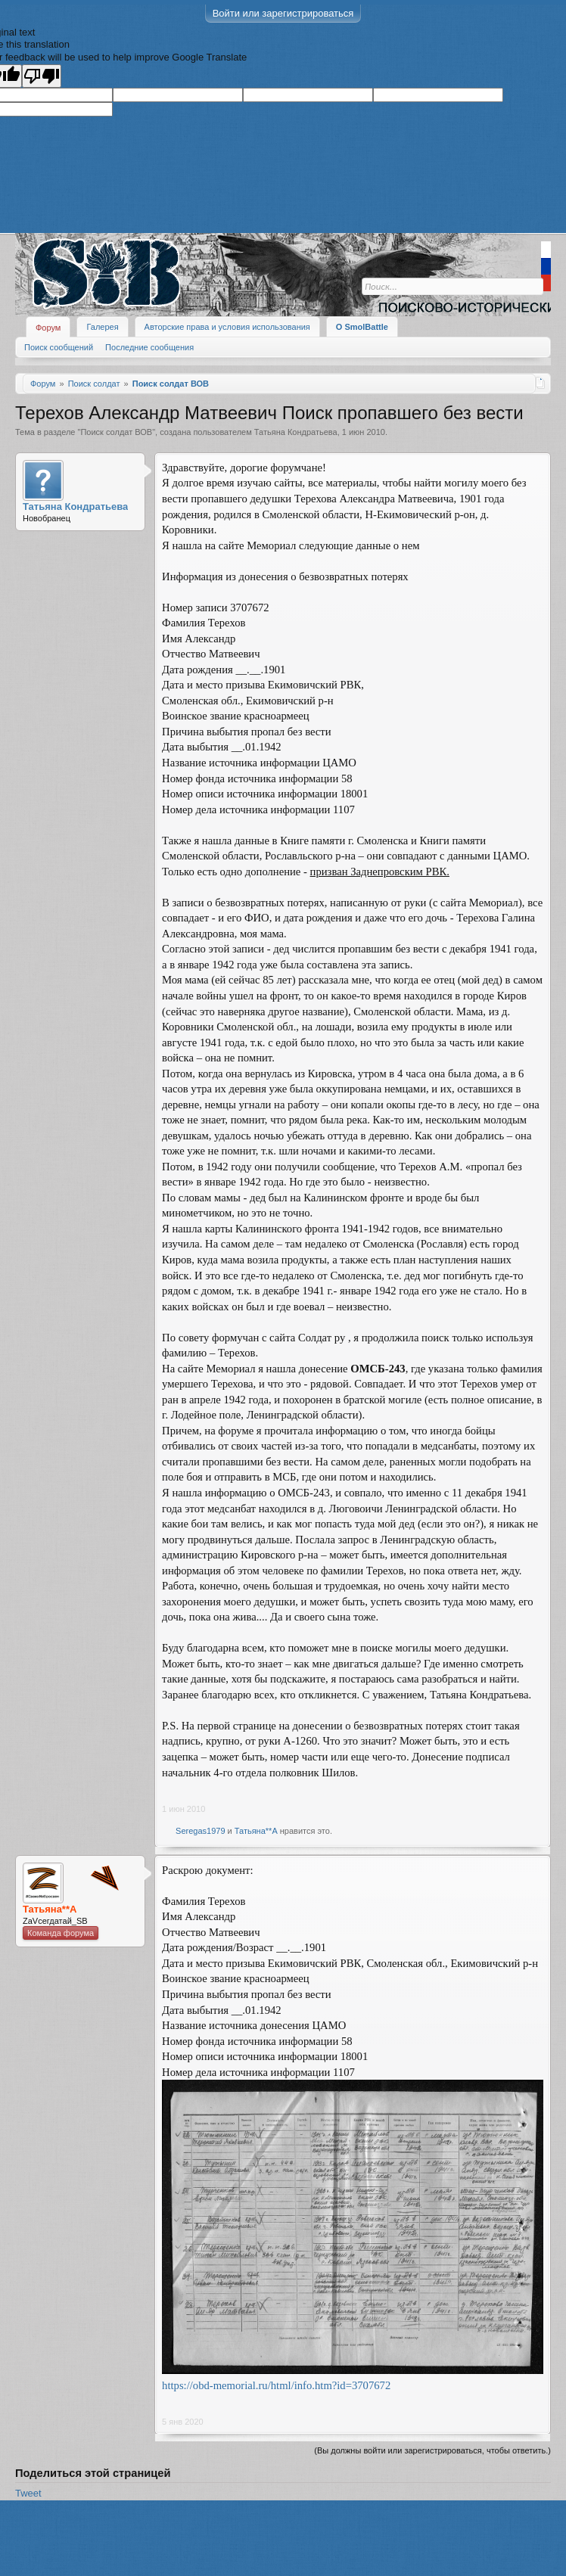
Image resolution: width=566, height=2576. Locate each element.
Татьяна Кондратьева (295, 432)
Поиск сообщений (58, 347)
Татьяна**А (256, 1830)
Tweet (28, 2493)
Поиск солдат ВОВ (116, 432)
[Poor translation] (41, 76)
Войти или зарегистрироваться (283, 13)
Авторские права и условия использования (227, 326)
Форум (48, 327)
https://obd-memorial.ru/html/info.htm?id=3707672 (276, 2385)
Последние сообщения (149, 347)
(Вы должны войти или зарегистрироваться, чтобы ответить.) (432, 2450)
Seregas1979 (200, 1830)
